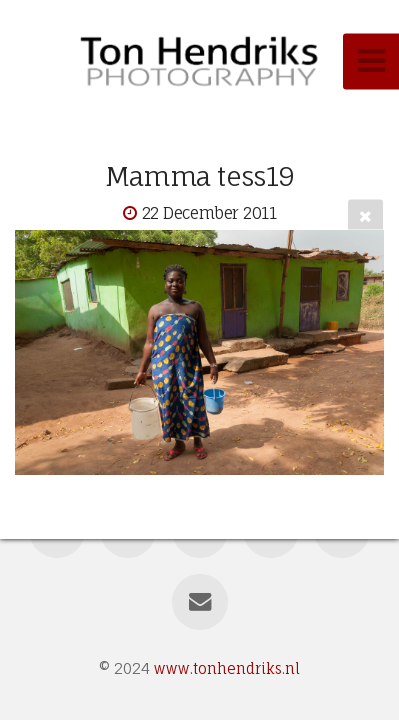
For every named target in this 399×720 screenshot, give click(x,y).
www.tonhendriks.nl (227, 668)
